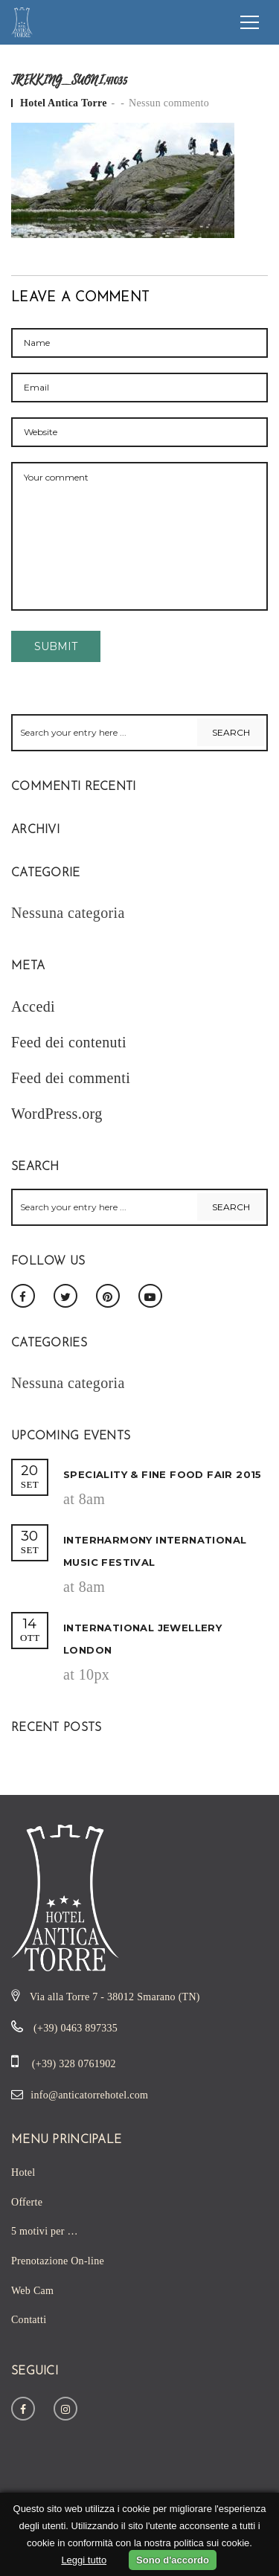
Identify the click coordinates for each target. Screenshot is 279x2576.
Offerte (26, 2202)
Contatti (28, 2319)
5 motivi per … (44, 2231)
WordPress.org (57, 1113)
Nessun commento (169, 103)
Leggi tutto (83, 2560)
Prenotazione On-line (57, 2261)
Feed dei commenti (70, 1078)
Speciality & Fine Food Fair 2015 (162, 1474)
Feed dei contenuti (68, 1042)
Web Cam (32, 2290)
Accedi (33, 1006)
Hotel (23, 2172)
